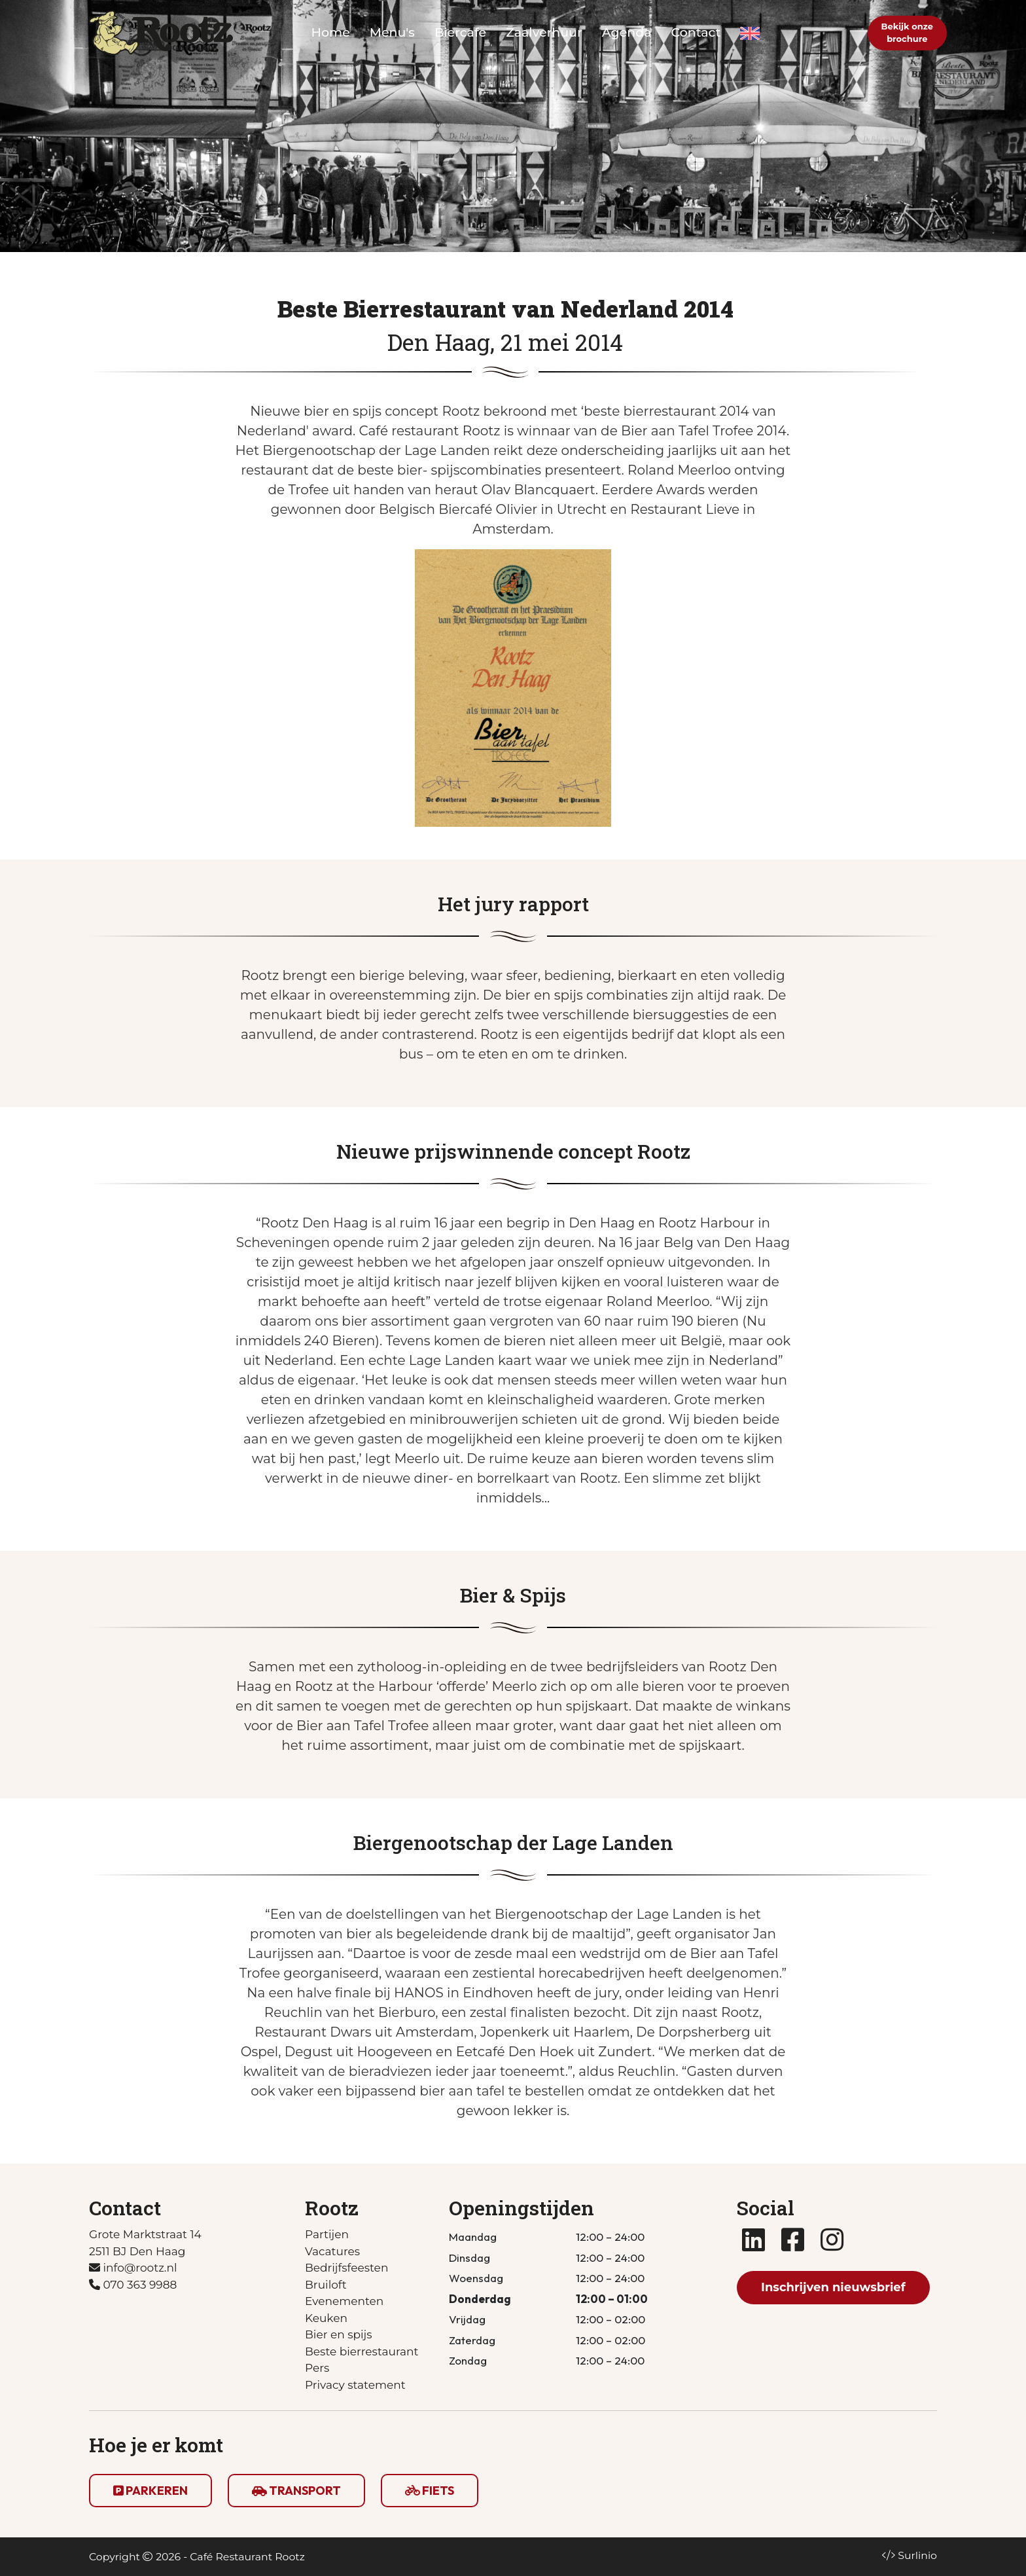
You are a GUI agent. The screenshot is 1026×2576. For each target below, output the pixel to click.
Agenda (627, 32)
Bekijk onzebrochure (907, 33)
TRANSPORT (296, 2490)
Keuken (326, 2318)
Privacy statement (355, 2384)
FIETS (429, 2490)
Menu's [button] (392, 32)
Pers (317, 2367)
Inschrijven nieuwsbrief (833, 2287)
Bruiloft (326, 2284)
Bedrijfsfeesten (346, 2267)
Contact (696, 32)
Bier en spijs (338, 2334)
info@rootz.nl (133, 2267)
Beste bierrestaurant (361, 2351)
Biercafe (460, 32)
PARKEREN (150, 2490)
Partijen (327, 2234)
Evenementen (344, 2301)
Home (330, 32)
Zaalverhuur (544, 32)
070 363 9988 (133, 2284)
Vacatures (332, 2251)
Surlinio (917, 2555)
